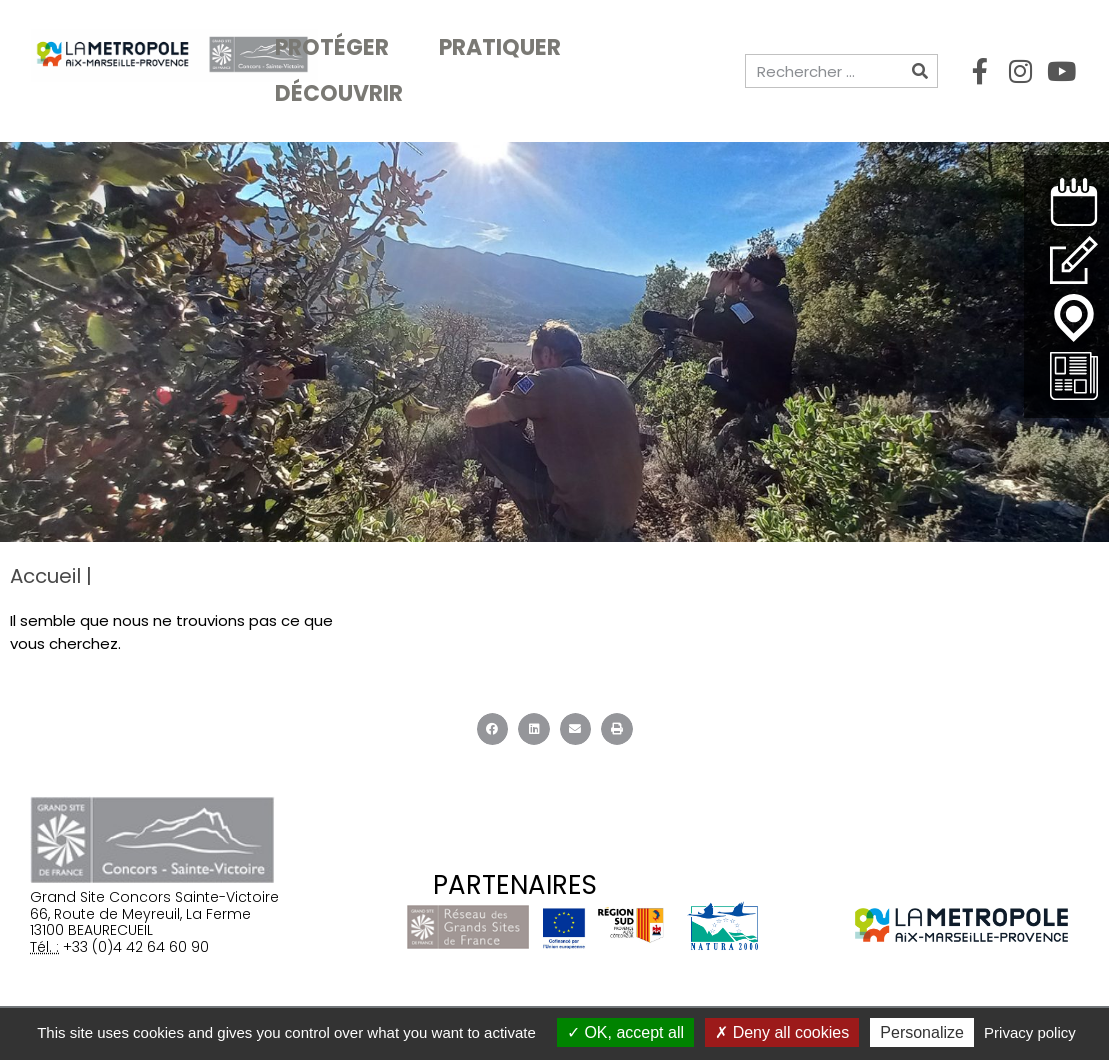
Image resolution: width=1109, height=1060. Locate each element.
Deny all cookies (782, 1032)
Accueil (45, 576)
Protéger (337, 47)
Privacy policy (1030, 1032)
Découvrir (344, 93)
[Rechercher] (920, 71)
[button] (493, 729)
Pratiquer (505, 47)
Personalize (922, 1032)
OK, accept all (625, 1032)
